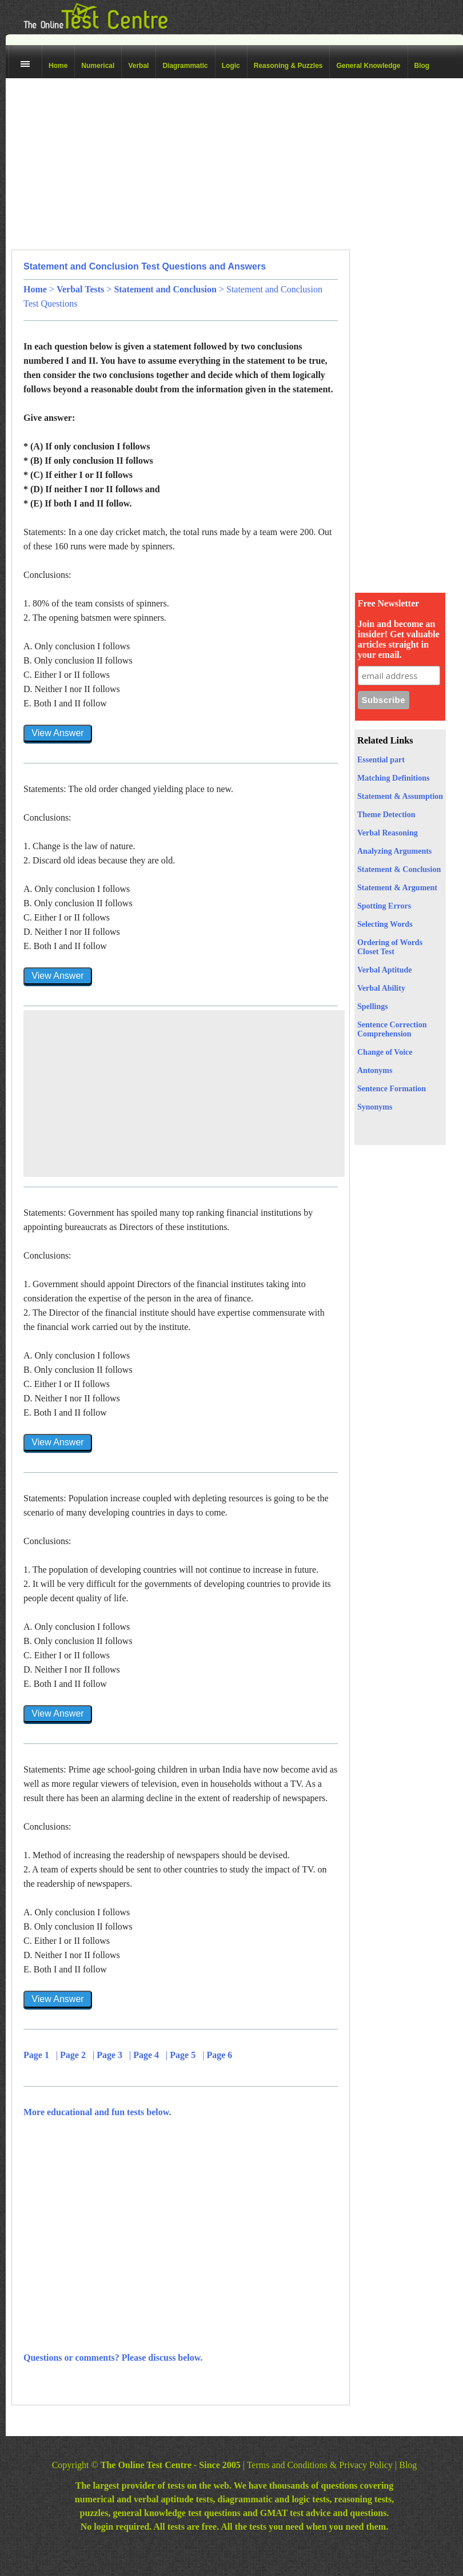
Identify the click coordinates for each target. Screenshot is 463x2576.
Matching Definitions (393, 778)
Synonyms (374, 1107)
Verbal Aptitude (384, 970)
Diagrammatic (184, 66)
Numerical (97, 66)
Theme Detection (386, 814)
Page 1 (37, 2055)
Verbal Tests (80, 289)
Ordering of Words (389, 942)
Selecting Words (385, 924)
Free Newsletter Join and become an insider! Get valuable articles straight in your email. (399, 629)
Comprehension (384, 1034)
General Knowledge (368, 66)
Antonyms (374, 1070)
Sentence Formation (391, 1088)
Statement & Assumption (400, 796)
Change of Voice (384, 1052)
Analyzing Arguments (394, 851)
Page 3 (111, 2055)
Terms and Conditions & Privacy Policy (320, 2465)
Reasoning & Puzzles (288, 66)
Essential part (381, 759)
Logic (231, 66)
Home (58, 66)
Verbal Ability (381, 988)
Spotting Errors (384, 906)
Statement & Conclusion (399, 869)
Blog (422, 66)
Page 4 (147, 2055)
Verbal (138, 66)
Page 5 (184, 2055)
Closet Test (375, 951)
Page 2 (74, 2055)
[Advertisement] (169, 164)
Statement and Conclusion (165, 289)
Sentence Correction (391, 1024)
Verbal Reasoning (387, 833)
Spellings (372, 1006)
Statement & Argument (397, 887)
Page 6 (220, 2055)
